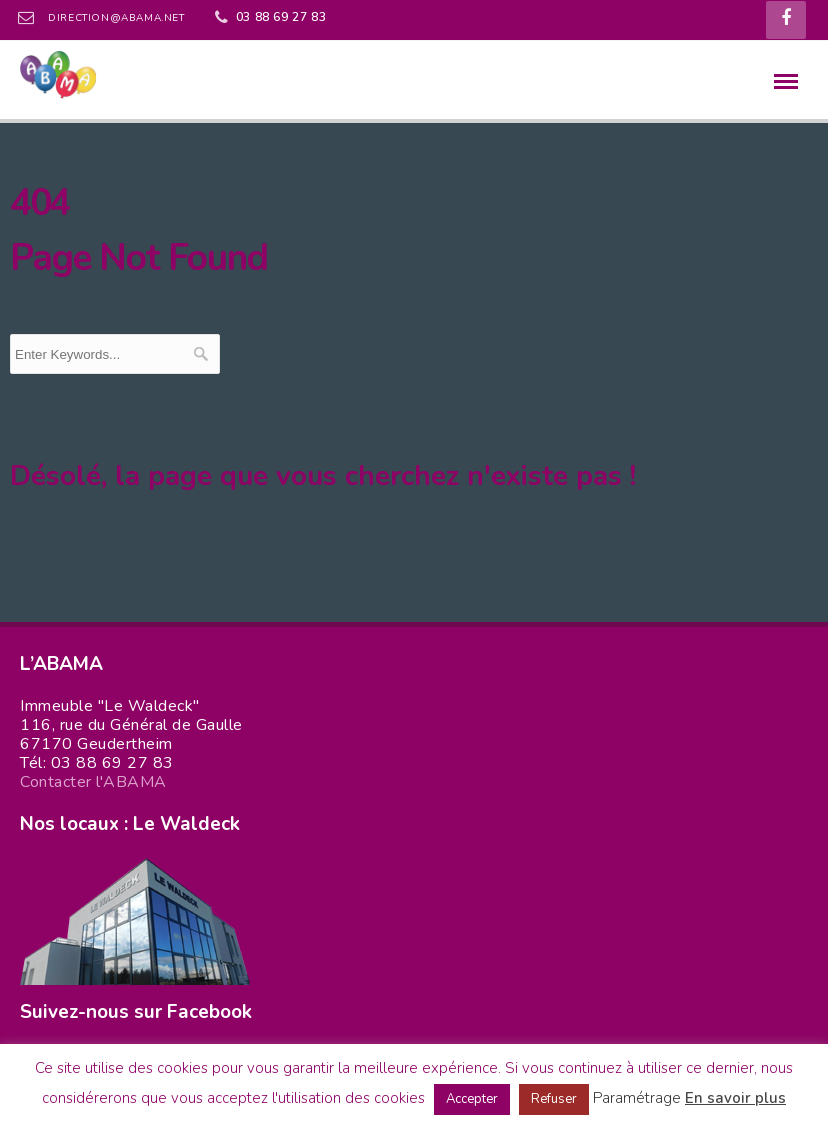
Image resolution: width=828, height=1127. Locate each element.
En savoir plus (735, 1098)
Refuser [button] (554, 1099)
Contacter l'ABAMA (93, 782)
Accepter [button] (472, 1099)
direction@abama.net (116, 18)
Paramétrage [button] (637, 1098)
